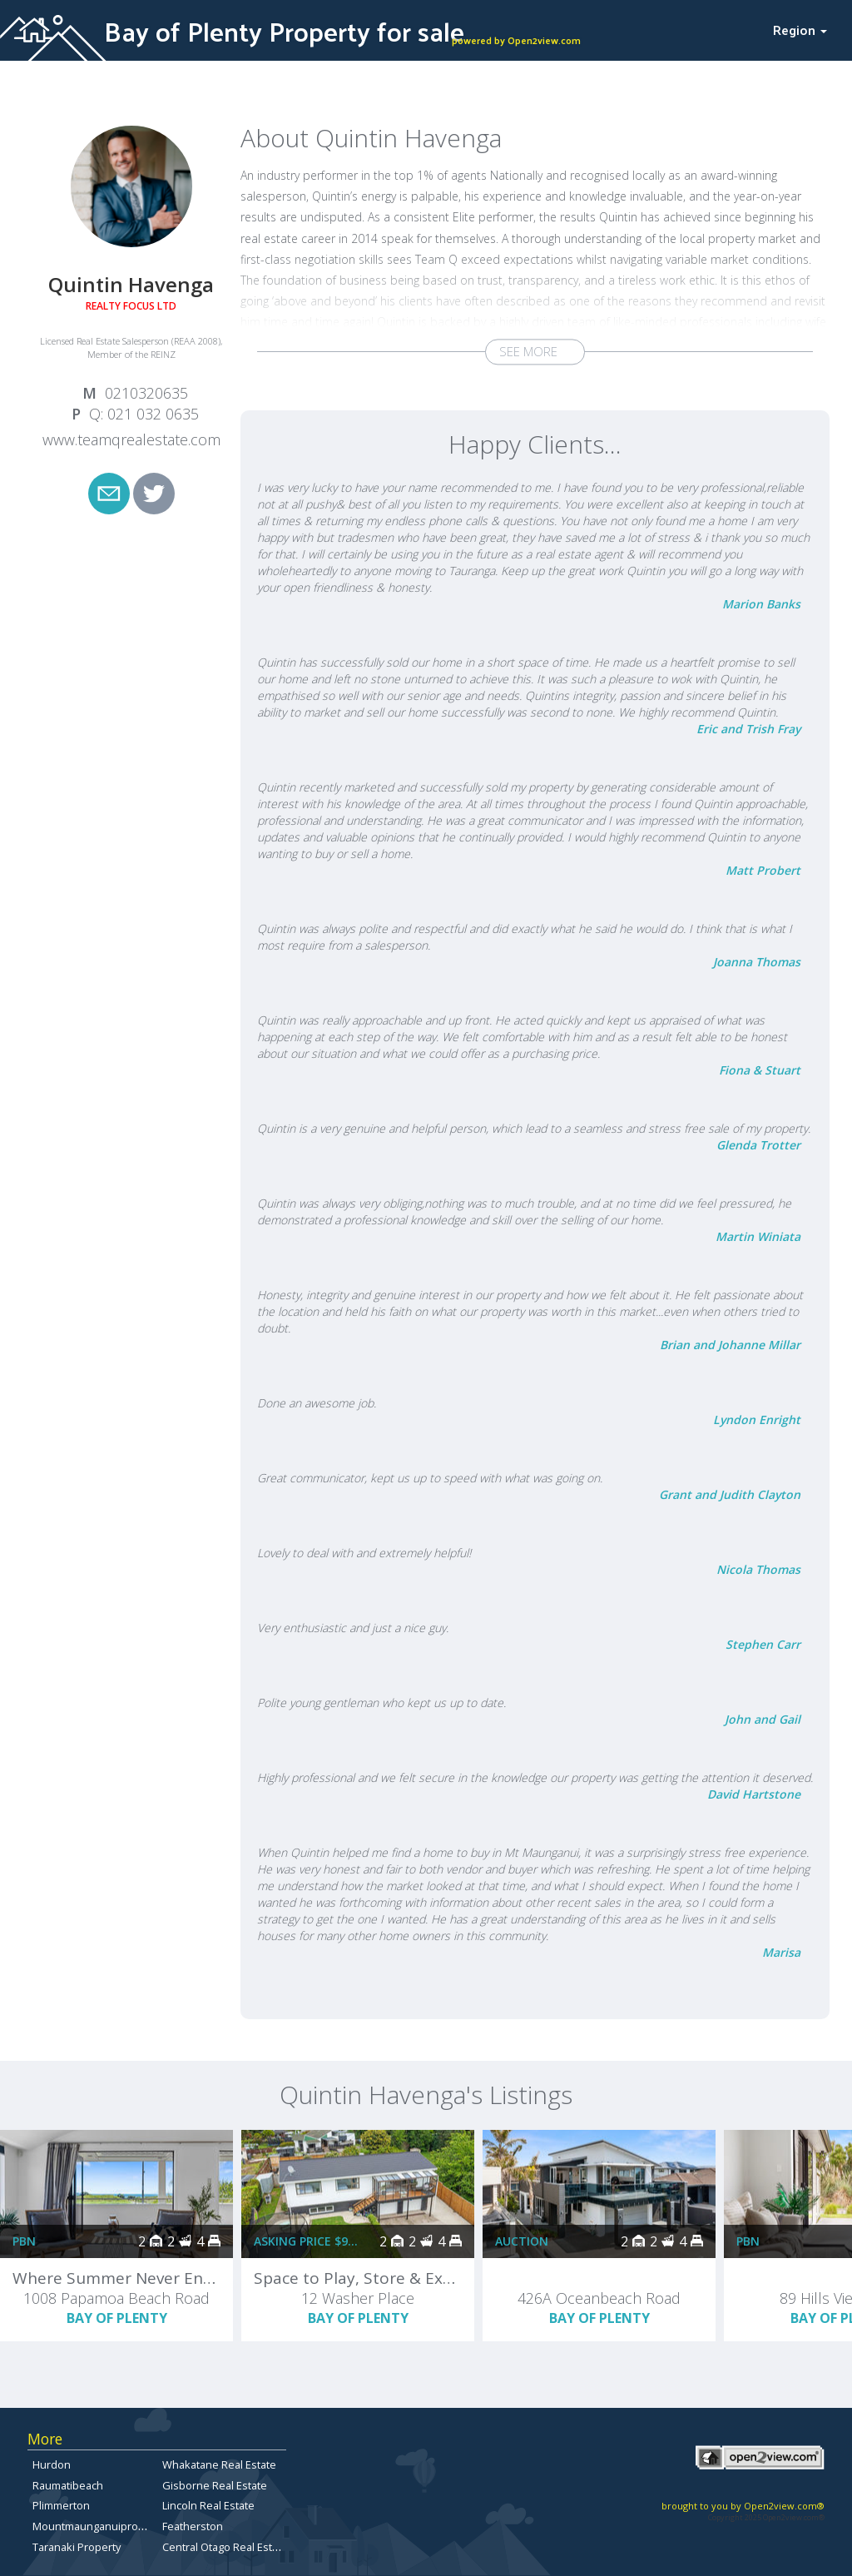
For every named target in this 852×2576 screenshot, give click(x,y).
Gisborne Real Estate (214, 2485)
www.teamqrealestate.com (131, 439)
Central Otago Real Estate (225, 2546)
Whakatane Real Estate (219, 2464)
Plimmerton (61, 2505)
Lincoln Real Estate (208, 2505)
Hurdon (51, 2464)
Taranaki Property (76, 2546)
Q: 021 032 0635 (144, 414)
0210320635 (146, 393)
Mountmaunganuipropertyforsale (116, 2526)
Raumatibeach (67, 2485)
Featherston (192, 2526)
